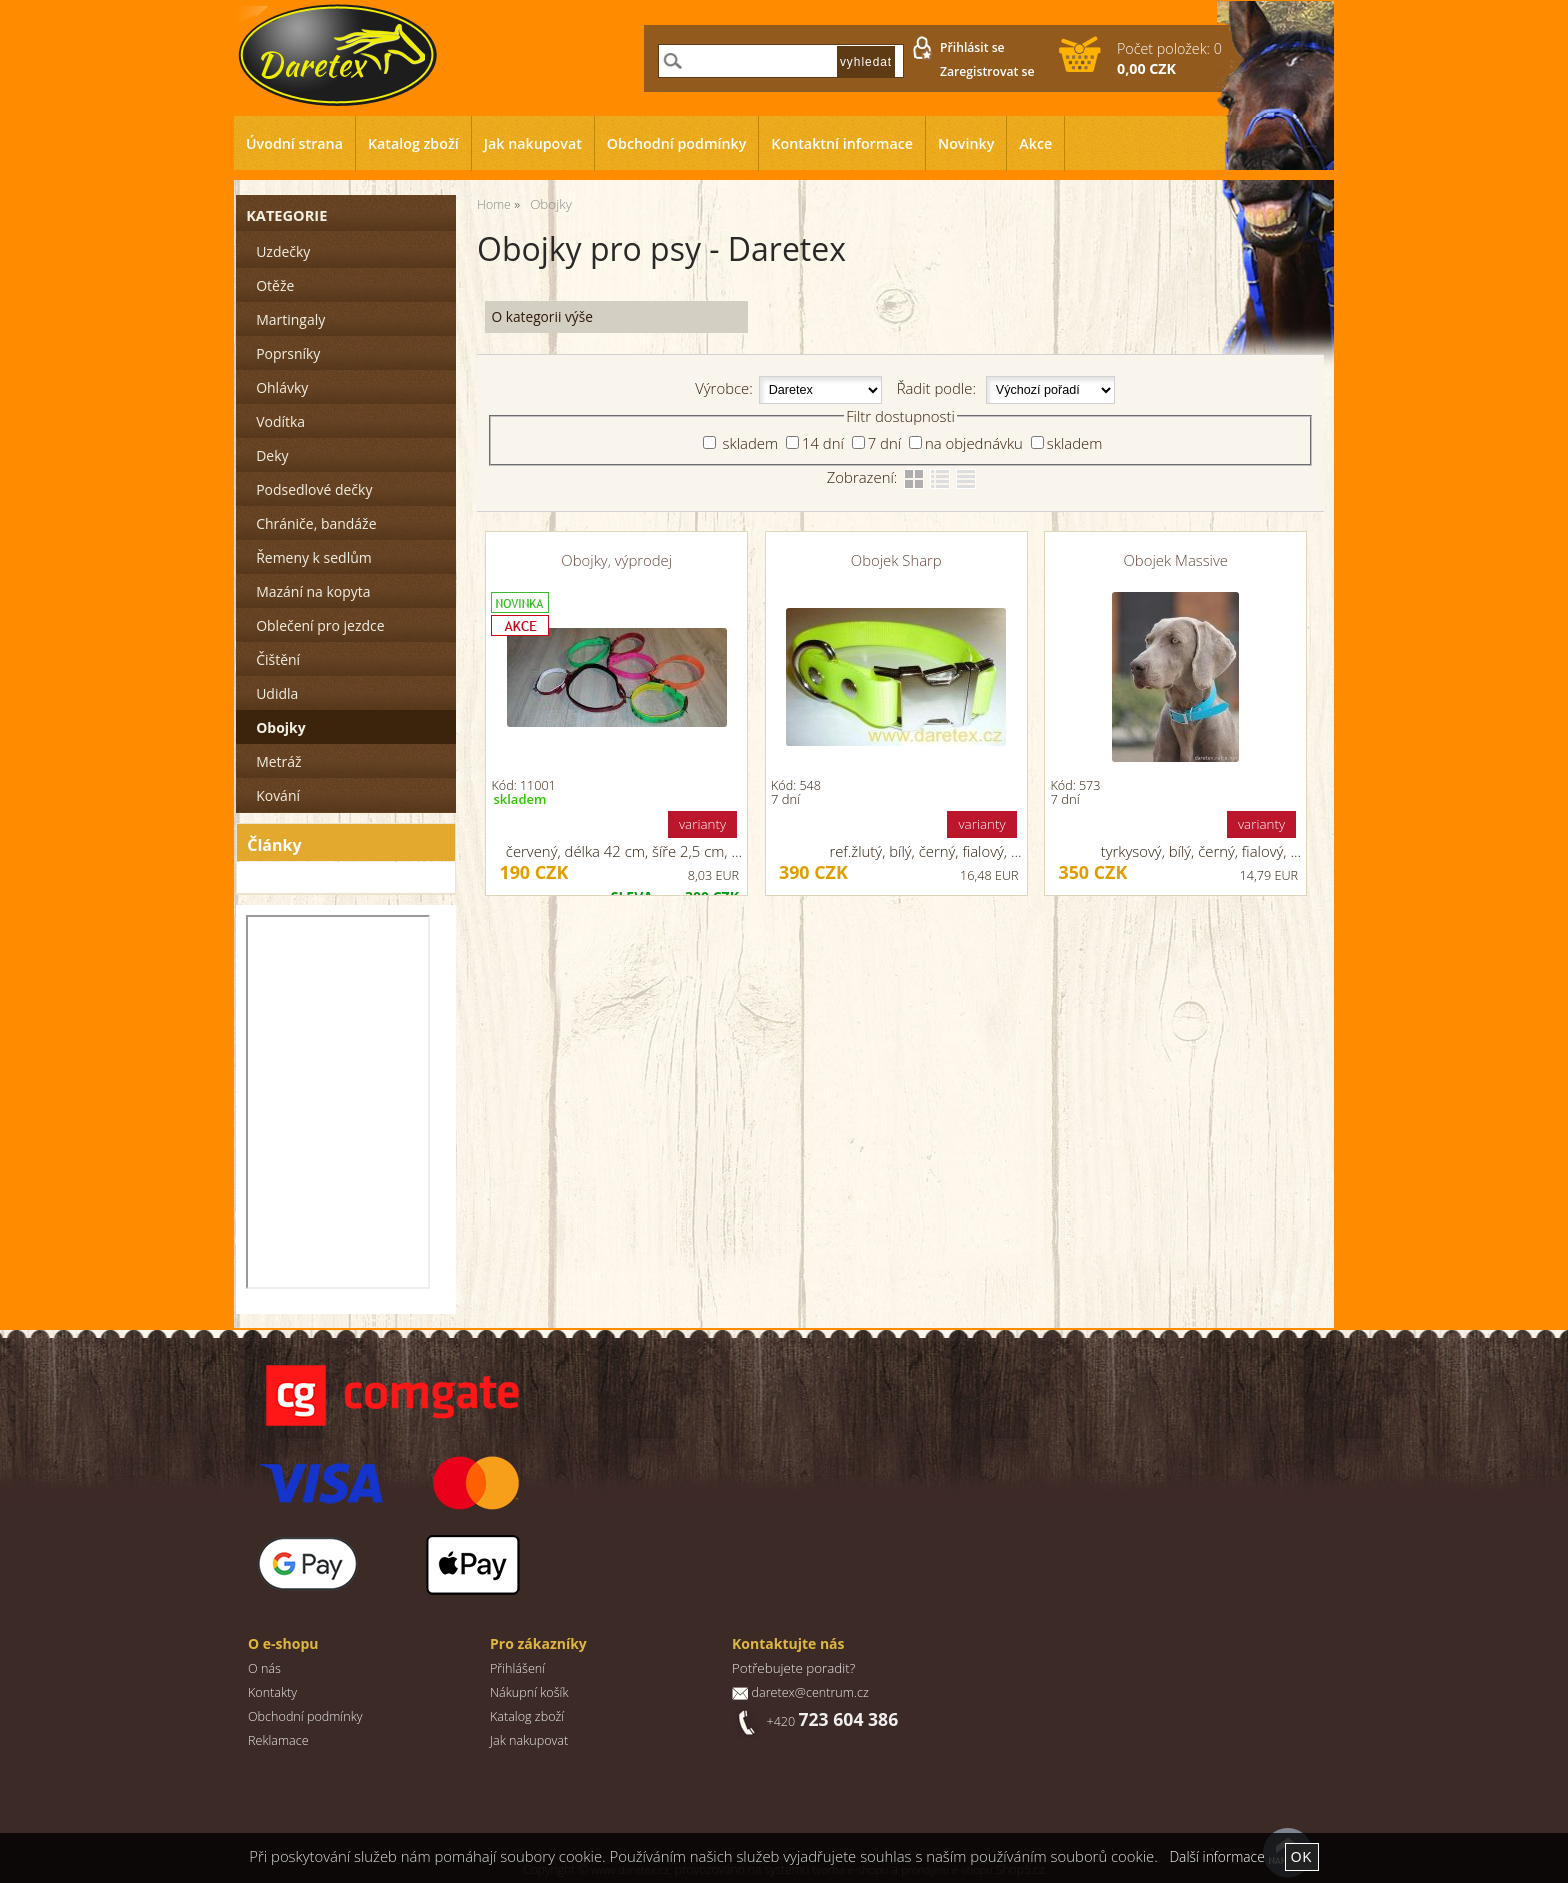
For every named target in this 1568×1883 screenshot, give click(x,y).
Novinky (966, 143)
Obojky (280, 727)
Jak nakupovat (533, 143)
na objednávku (974, 443)
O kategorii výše (541, 316)
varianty (702, 824)
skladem (748, 443)
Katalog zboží (413, 143)
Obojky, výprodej (616, 560)
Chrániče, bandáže (316, 523)
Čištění (278, 659)
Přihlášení (517, 1668)
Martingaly (290, 319)
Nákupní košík (529, 1692)
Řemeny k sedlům (313, 557)
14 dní (823, 443)
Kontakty (272, 1692)
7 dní (884, 443)
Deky (272, 455)
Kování (278, 795)
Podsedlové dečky (314, 489)
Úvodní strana (294, 143)
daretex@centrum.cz (809, 1692)
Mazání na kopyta (313, 591)
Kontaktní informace (842, 143)
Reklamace (278, 1740)
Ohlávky (282, 387)
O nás (264, 1668)
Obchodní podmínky (677, 143)
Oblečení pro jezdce (320, 625)
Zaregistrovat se (987, 71)
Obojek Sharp (896, 560)
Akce (1035, 143)
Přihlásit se (972, 47)
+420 (832, 1721)
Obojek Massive (1176, 560)
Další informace (1216, 1856)
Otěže (275, 285)
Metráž (278, 761)
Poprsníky (288, 353)
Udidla (277, 693)
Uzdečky (283, 251)
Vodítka (280, 421)
